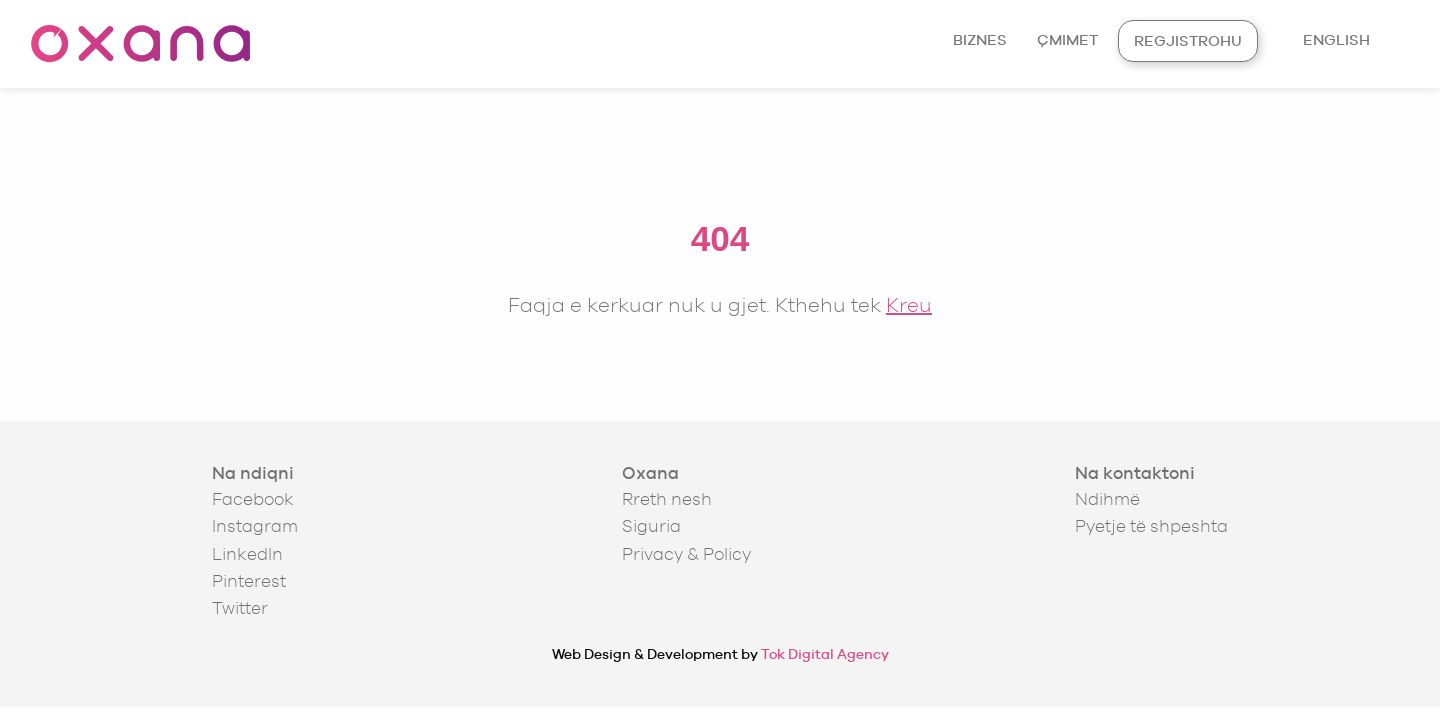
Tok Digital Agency (825, 654)
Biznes (980, 39)
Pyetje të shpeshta (1151, 526)
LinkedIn (247, 554)
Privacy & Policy (686, 554)
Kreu (909, 304)
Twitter (240, 608)
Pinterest (249, 581)
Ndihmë (1107, 499)
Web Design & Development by (720, 654)
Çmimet (1067, 39)
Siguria (651, 526)
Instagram (255, 526)
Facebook (253, 499)
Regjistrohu (1188, 40)
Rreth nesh (667, 499)
